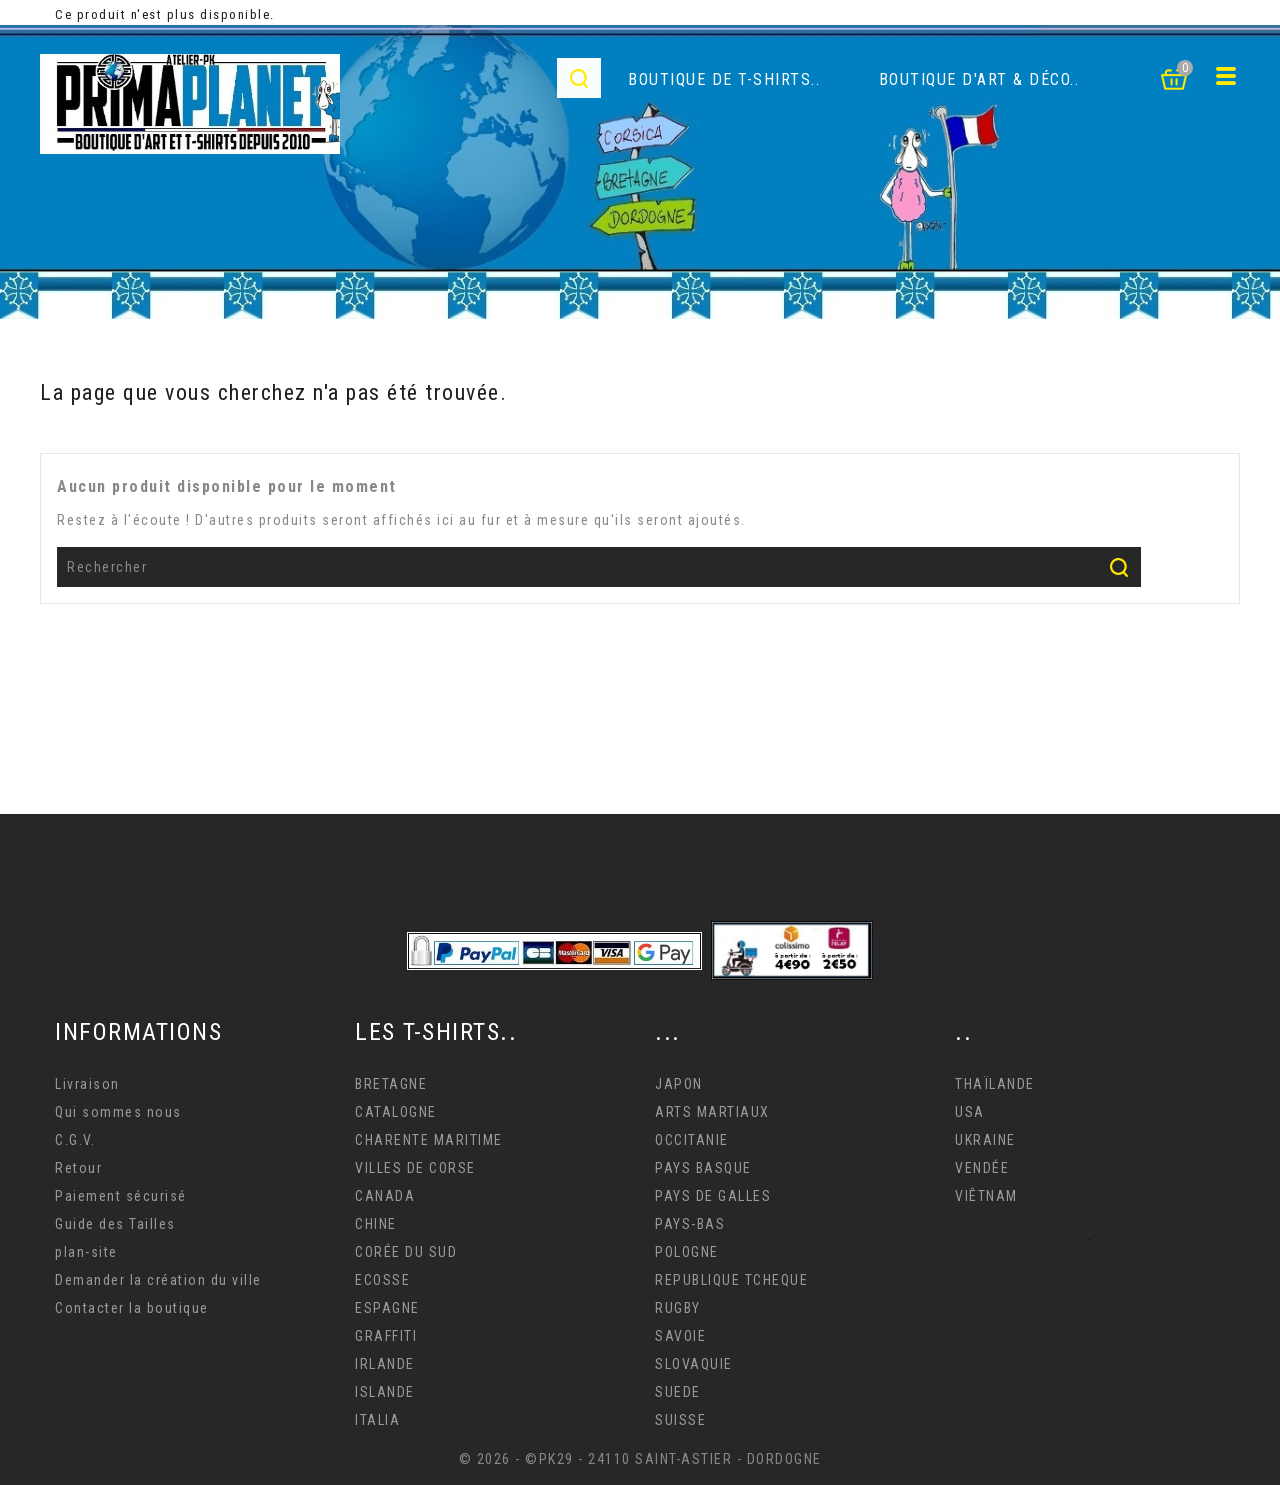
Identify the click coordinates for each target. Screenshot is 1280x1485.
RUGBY (678, 1308)
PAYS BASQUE (703, 1168)
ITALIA (377, 1420)
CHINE (376, 1224)
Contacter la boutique (132, 1308)
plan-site (86, 1252)
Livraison (87, 1084)
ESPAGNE (387, 1308)
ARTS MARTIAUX (712, 1112)
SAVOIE (680, 1336)
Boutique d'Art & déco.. (979, 79)
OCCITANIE (692, 1140)
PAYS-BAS (690, 1224)
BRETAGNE (391, 1084)
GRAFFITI (386, 1336)
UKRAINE (985, 1140)
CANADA (385, 1196)
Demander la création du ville (158, 1280)
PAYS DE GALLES (713, 1196)
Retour (78, 1168)
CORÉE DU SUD (406, 1252)
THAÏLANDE (995, 1084)
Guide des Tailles (115, 1224)
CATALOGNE (396, 1112)
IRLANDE (385, 1364)
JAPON (679, 1084)
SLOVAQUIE (694, 1364)
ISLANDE (385, 1392)
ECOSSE (382, 1280)
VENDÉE (982, 1168)
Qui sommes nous (118, 1112)
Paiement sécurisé (121, 1196)
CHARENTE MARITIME (429, 1140)
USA (970, 1112)
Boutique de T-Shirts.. (724, 79)
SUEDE (678, 1392)
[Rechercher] (599, 567)
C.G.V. (75, 1140)
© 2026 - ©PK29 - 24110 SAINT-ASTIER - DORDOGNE (640, 1459)
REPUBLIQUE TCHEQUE (731, 1280)
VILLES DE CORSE (415, 1168)
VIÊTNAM (986, 1196)
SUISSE (680, 1420)
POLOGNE (687, 1252)
